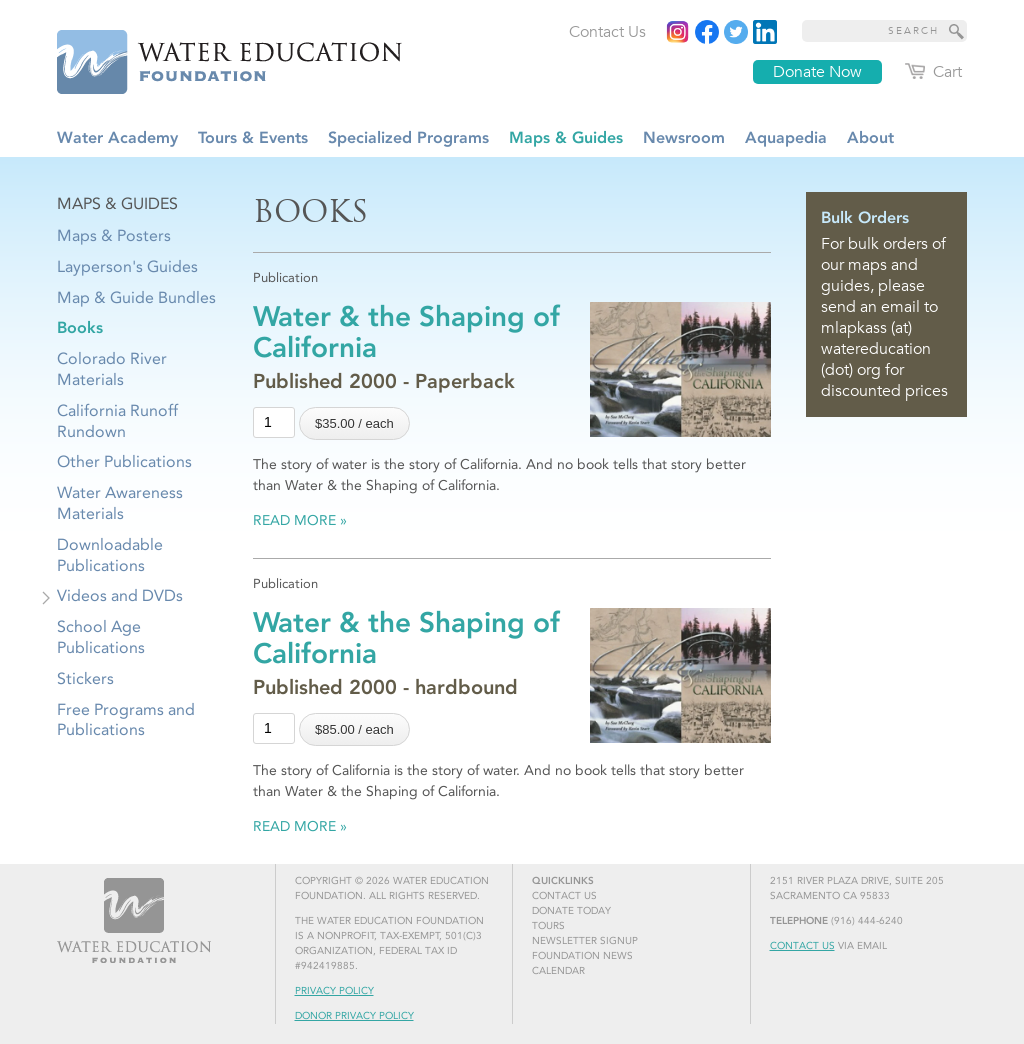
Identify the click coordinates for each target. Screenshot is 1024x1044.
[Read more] (765, 32)
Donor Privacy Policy (354, 1016)
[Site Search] (957, 31)
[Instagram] (678, 32)
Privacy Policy (334, 991)
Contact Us (802, 946)
